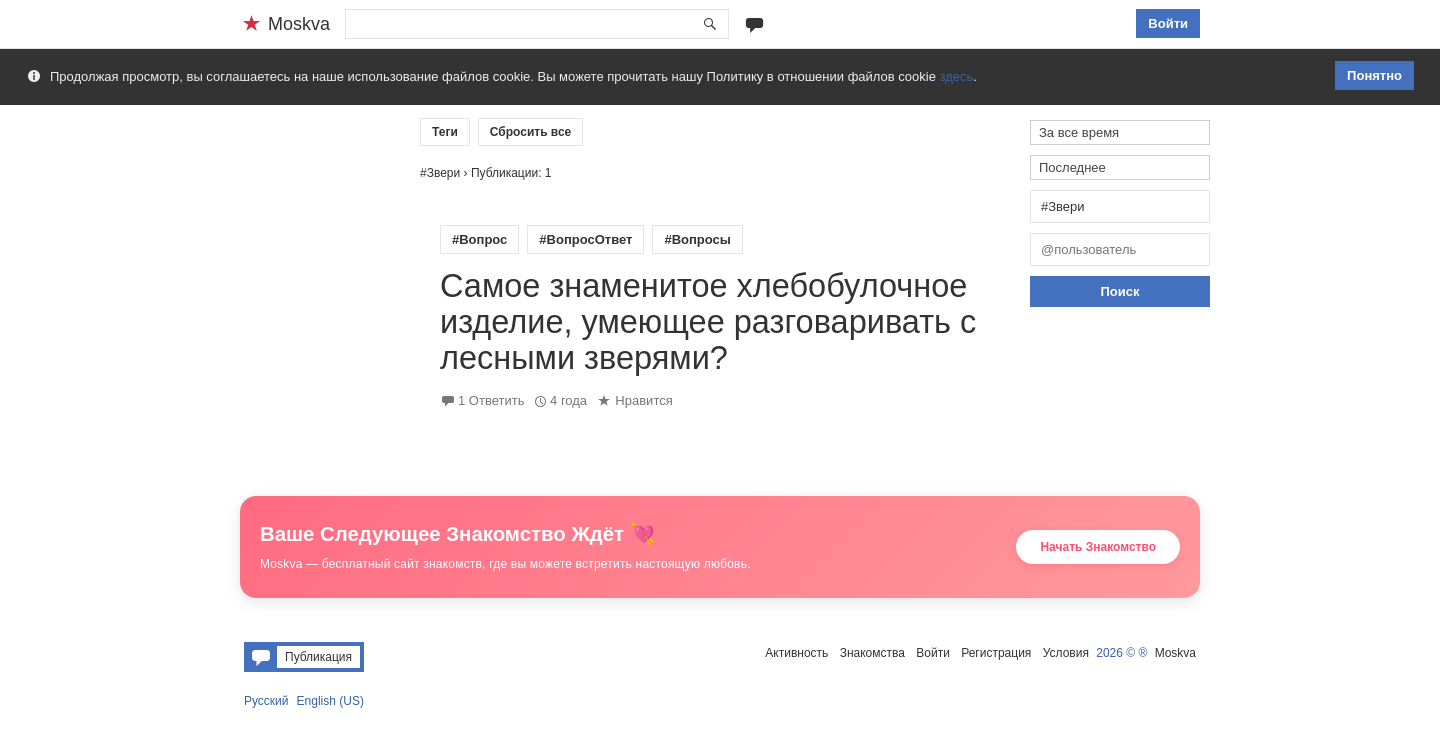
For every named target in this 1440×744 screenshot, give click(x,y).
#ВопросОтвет (585, 239)
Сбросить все (531, 132)
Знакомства (872, 653)
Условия (1066, 653)
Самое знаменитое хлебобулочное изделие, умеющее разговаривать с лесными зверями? (708, 322)
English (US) (330, 701)
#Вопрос (479, 239)
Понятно (1374, 75)
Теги (445, 132)
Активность (796, 653)
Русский (266, 701)
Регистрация (996, 653)
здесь (957, 76)
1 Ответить (491, 400)
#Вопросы (697, 239)
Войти (1168, 23)
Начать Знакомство (1098, 547)
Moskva (1175, 653)
